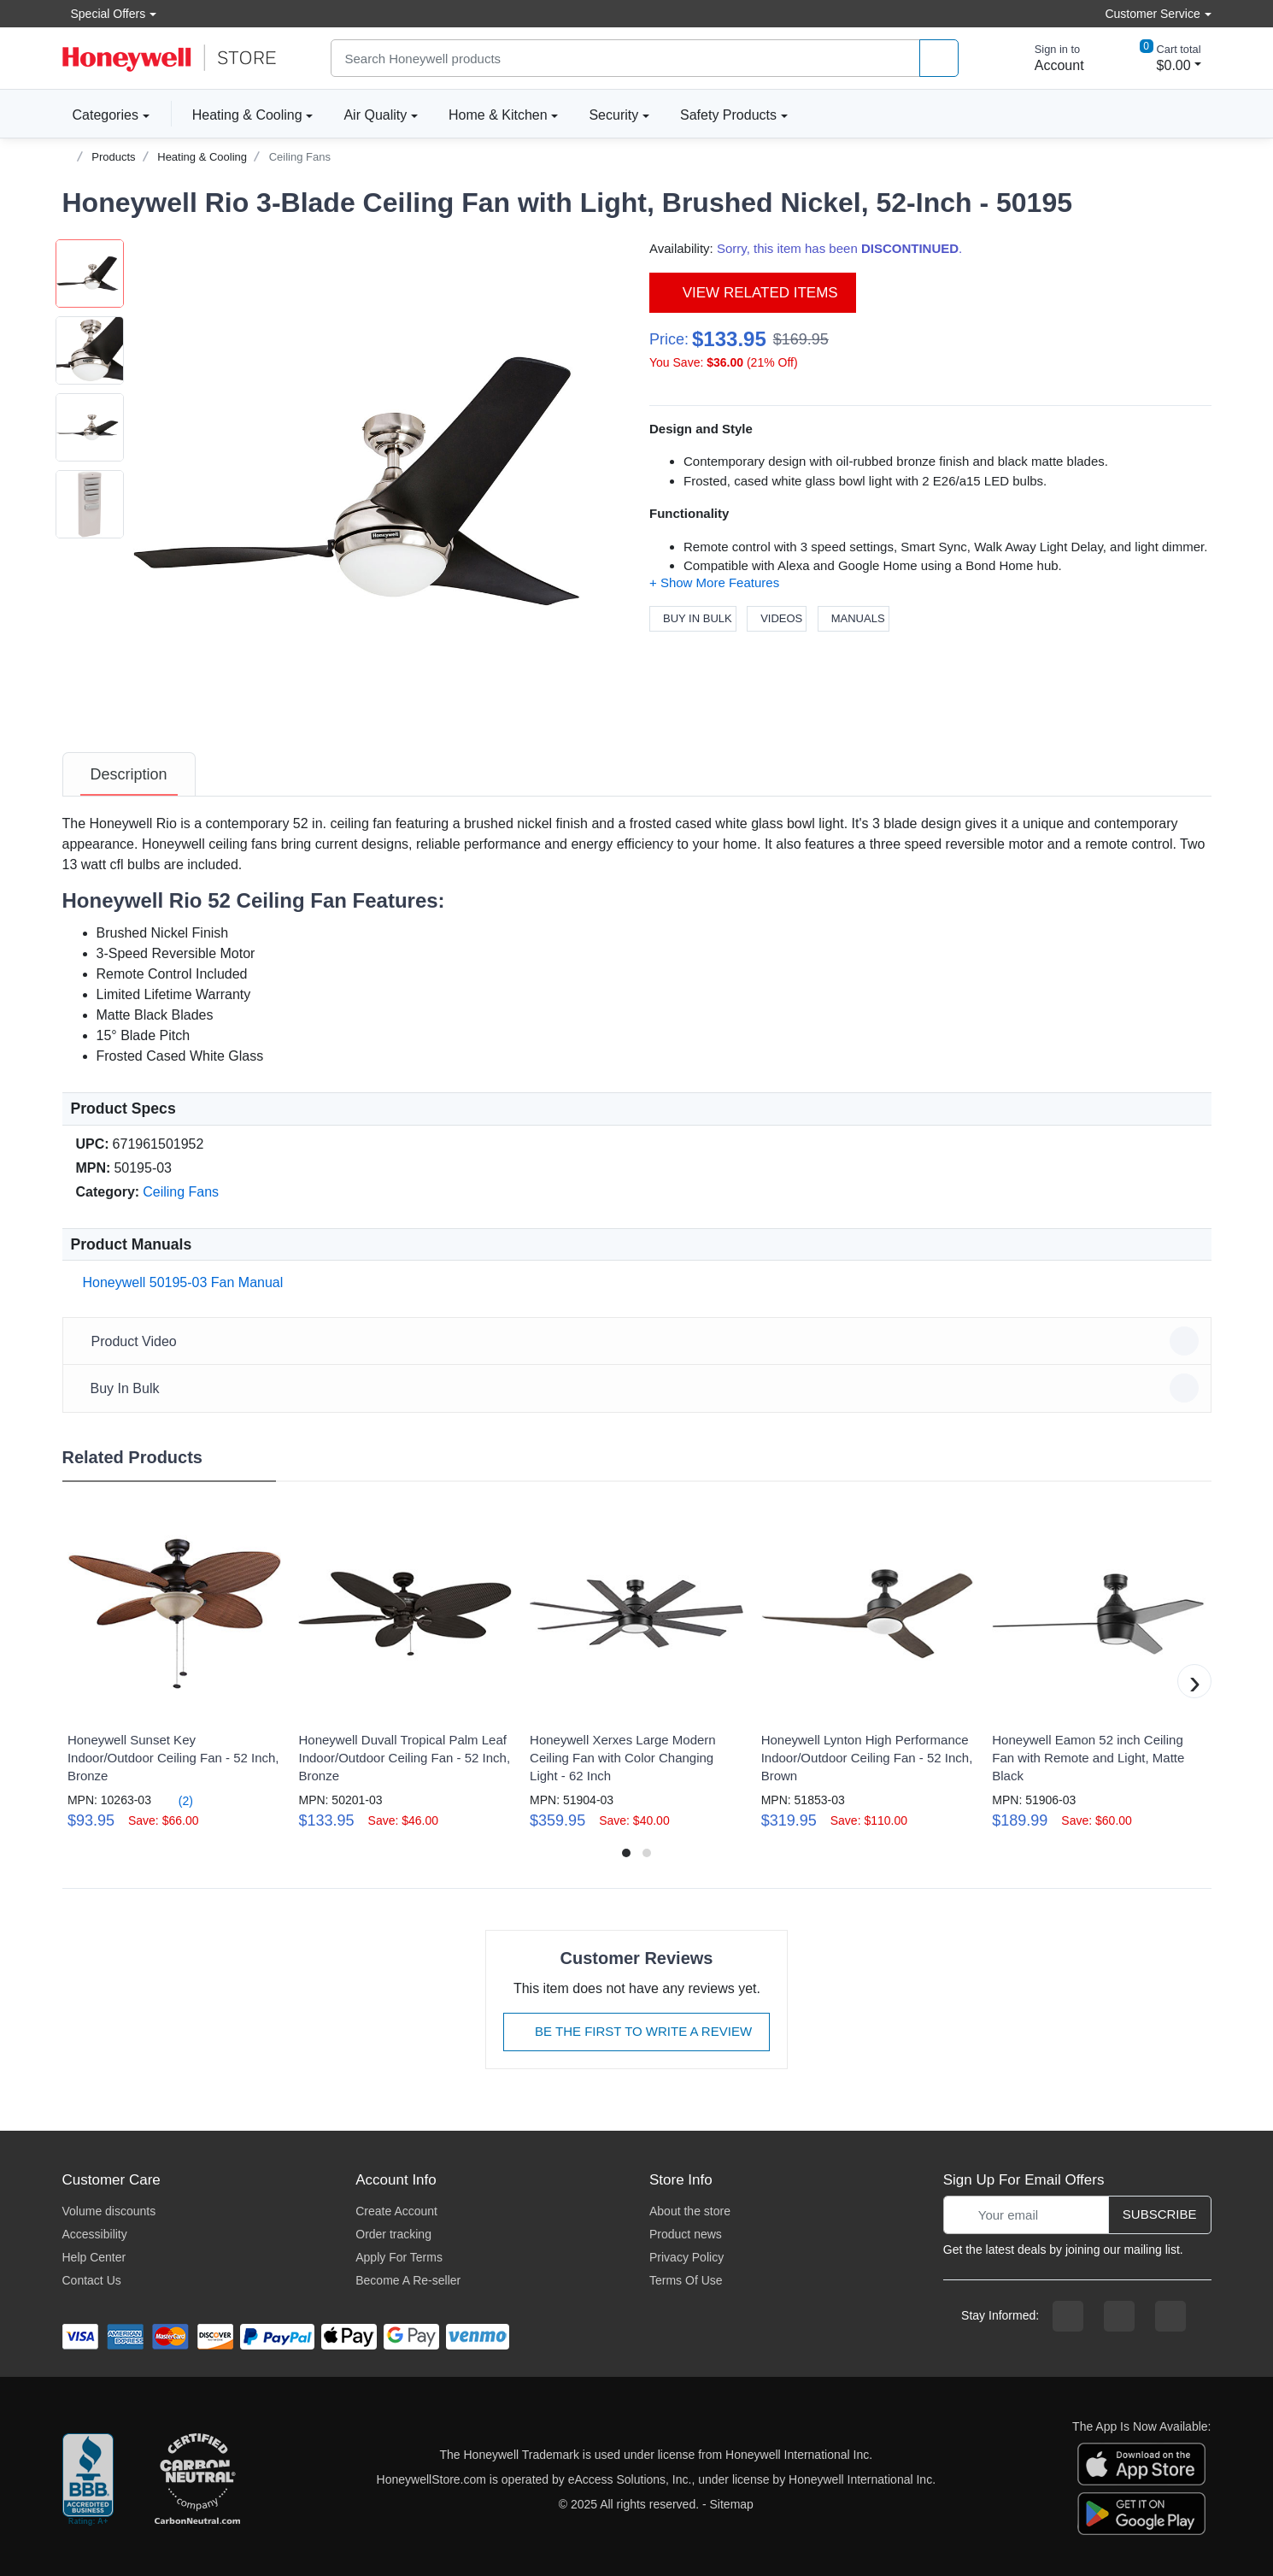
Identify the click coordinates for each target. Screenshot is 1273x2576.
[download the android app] (1141, 2513)
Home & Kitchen (498, 115)
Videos (776, 618)
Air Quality (375, 115)
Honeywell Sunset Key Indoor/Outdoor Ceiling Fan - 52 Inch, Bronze (173, 1757)
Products (113, 156)
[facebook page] (1068, 2316)
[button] (374, 481)
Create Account (396, 2211)
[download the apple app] (1141, 2463)
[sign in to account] (1047, 58)
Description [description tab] (129, 774)
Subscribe (1160, 2214)
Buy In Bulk (693, 618)
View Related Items (752, 293)
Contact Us (91, 2280)
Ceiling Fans (300, 156)
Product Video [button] (639, 1341)
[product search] (939, 58)
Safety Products (728, 115)
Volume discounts (109, 2211)
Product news (685, 2234)
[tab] (129, 774)
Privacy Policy (686, 2257)
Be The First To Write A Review (636, 2031)
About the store (689, 2211)
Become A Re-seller (408, 2280)
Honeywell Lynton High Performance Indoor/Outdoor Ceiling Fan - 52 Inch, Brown (867, 1757)
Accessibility (94, 2234)
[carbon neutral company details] (197, 2480)
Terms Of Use (686, 2280)
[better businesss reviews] (88, 2480)
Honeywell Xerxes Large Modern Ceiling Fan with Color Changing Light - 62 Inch (623, 1757)
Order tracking (393, 2234)
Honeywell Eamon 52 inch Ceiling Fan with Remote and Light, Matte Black (1088, 1757)
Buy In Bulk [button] (639, 1388)
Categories (100, 114)
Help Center (94, 2257)
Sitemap (732, 2504)
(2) (175, 1800)
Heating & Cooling (247, 115)
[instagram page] (1119, 2316)
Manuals (853, 618)
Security (613, 115)
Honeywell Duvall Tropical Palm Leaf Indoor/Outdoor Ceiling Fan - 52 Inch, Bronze (404, 1757)
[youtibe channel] (1170, 2316)
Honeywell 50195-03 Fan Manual (180, 1282)
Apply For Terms (399, 2257)
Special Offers (104, 13)
